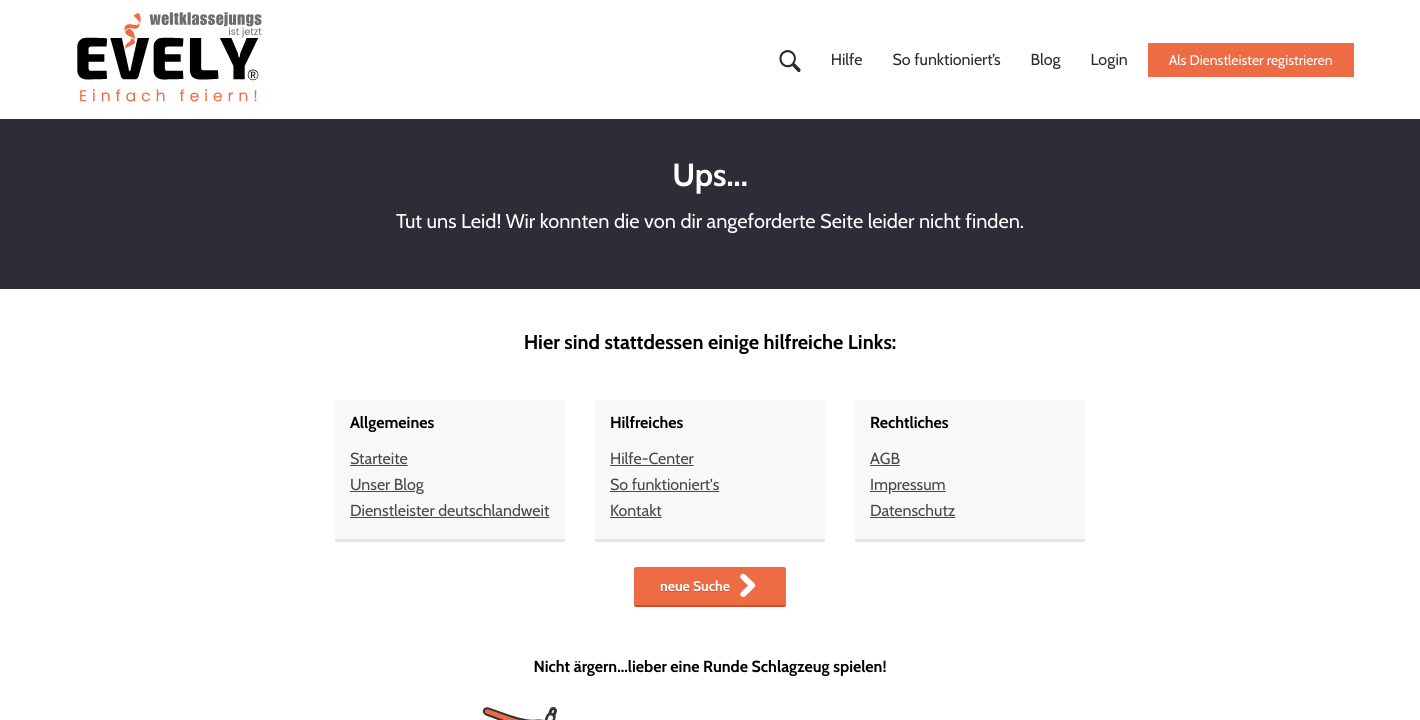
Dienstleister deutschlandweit (449, 510)
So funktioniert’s (946, 59)
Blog (1046, 59)
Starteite (379, 458)
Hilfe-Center (652, 458)
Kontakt (636, 510)
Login (1109, 59)
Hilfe (847, 59)
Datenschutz (912, 510)
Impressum (908, 484)
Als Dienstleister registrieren (1251, 60)
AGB (885, 458)
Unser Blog (387, 484)
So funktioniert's (664, 484)
